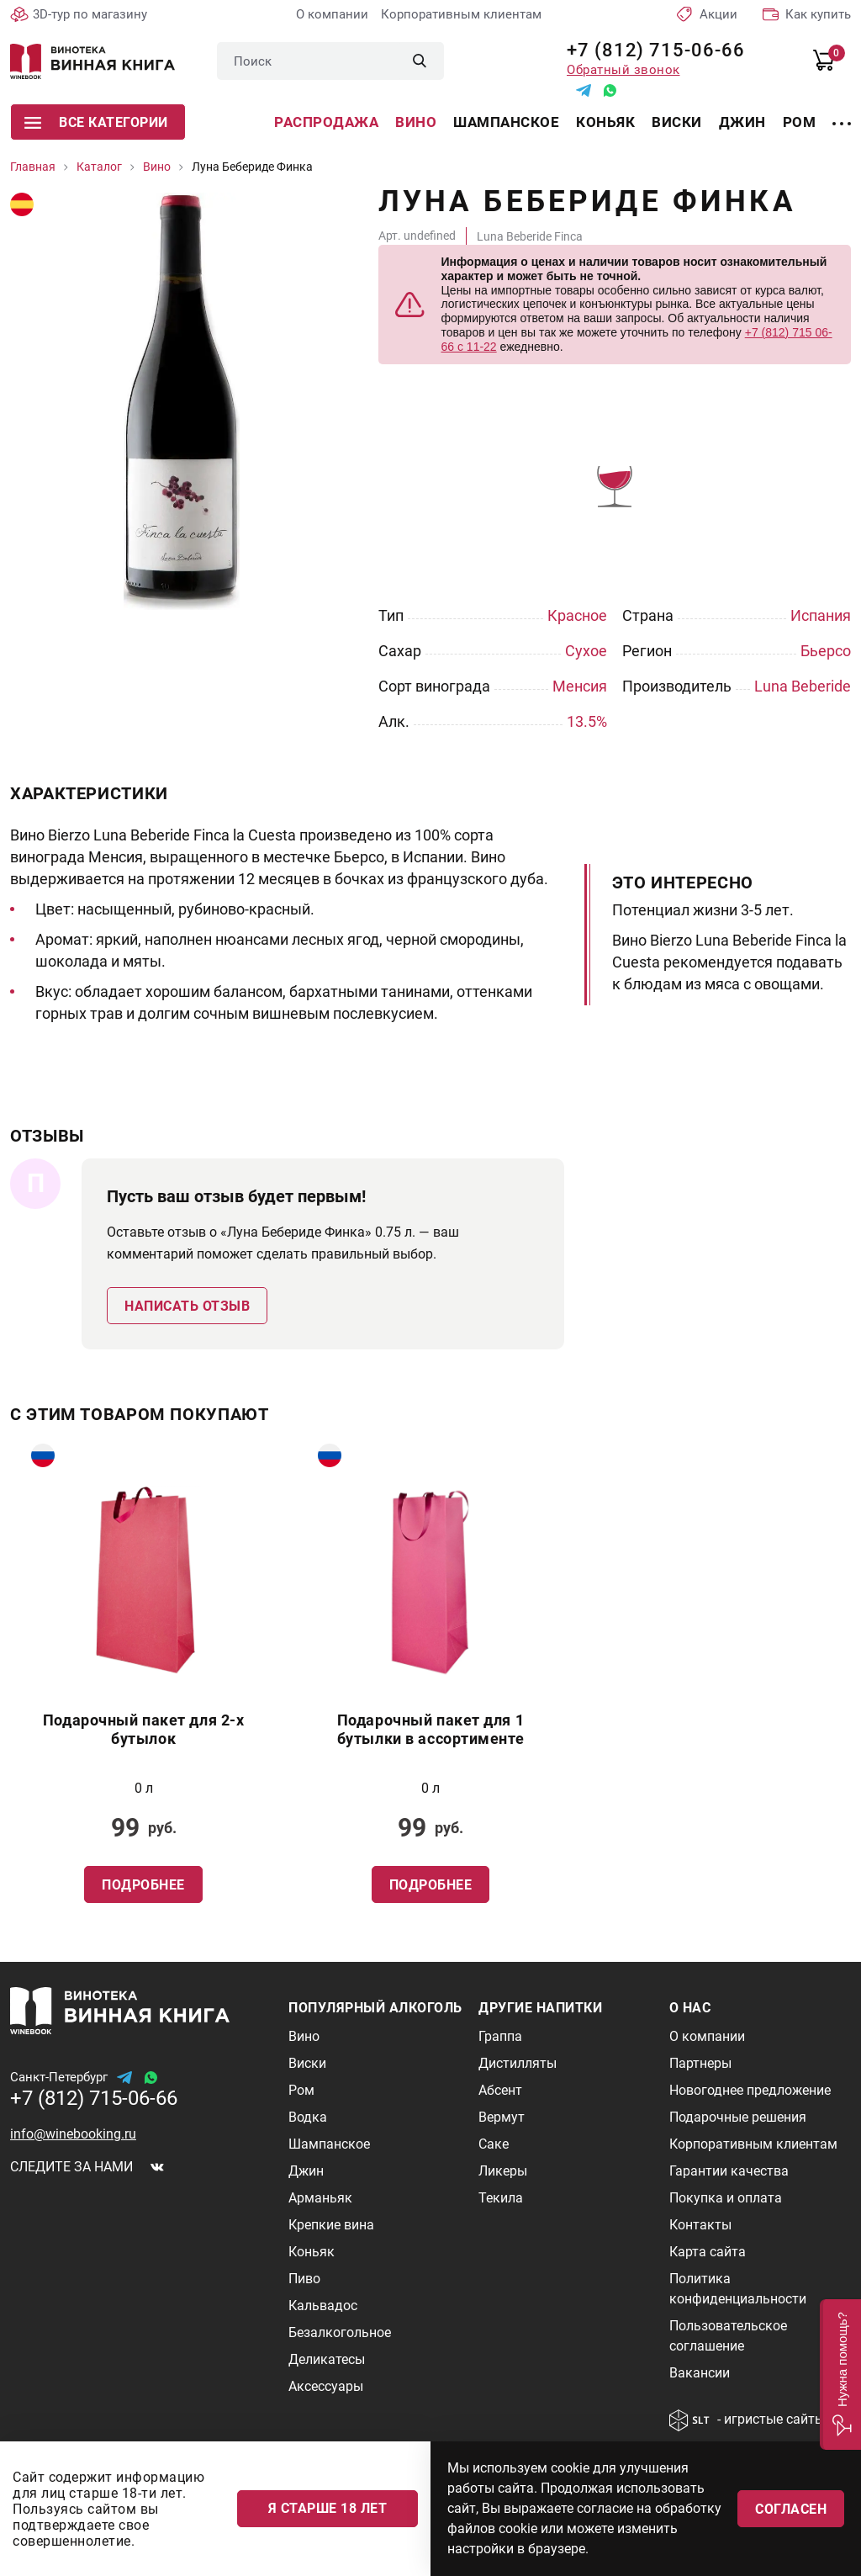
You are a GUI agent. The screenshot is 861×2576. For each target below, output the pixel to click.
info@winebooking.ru (73, 2134)
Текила (500, 2198)
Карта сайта (707, 2252)
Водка (307, 2117)
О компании (332, 14)
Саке (493, 2144)
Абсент (500, 2090)
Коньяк (605, 122)
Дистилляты (517, 2063)
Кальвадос (322, 2306)
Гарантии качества (729, 2171)
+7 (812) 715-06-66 (649, 50)
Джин (742, 122)
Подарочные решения (737, 2117)
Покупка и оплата (725, 2198)
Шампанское (506, 122)
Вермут (501, 2117)
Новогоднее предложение (750, 2090)
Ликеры (502, 2171)
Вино (415, 122)
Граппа (500, 2036)
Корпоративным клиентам (461, 14)
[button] (840, 2374)
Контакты (700, 2225)
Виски (677, 122)
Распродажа (326, 122)
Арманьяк (320, 2198)
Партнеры (700, 2063)
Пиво (304, 2279)
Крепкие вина (331, 2225)
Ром (799, 122)
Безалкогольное (339, 2332)
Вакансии (699, 2373)
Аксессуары (325, 2386)
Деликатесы (326, 2359)
